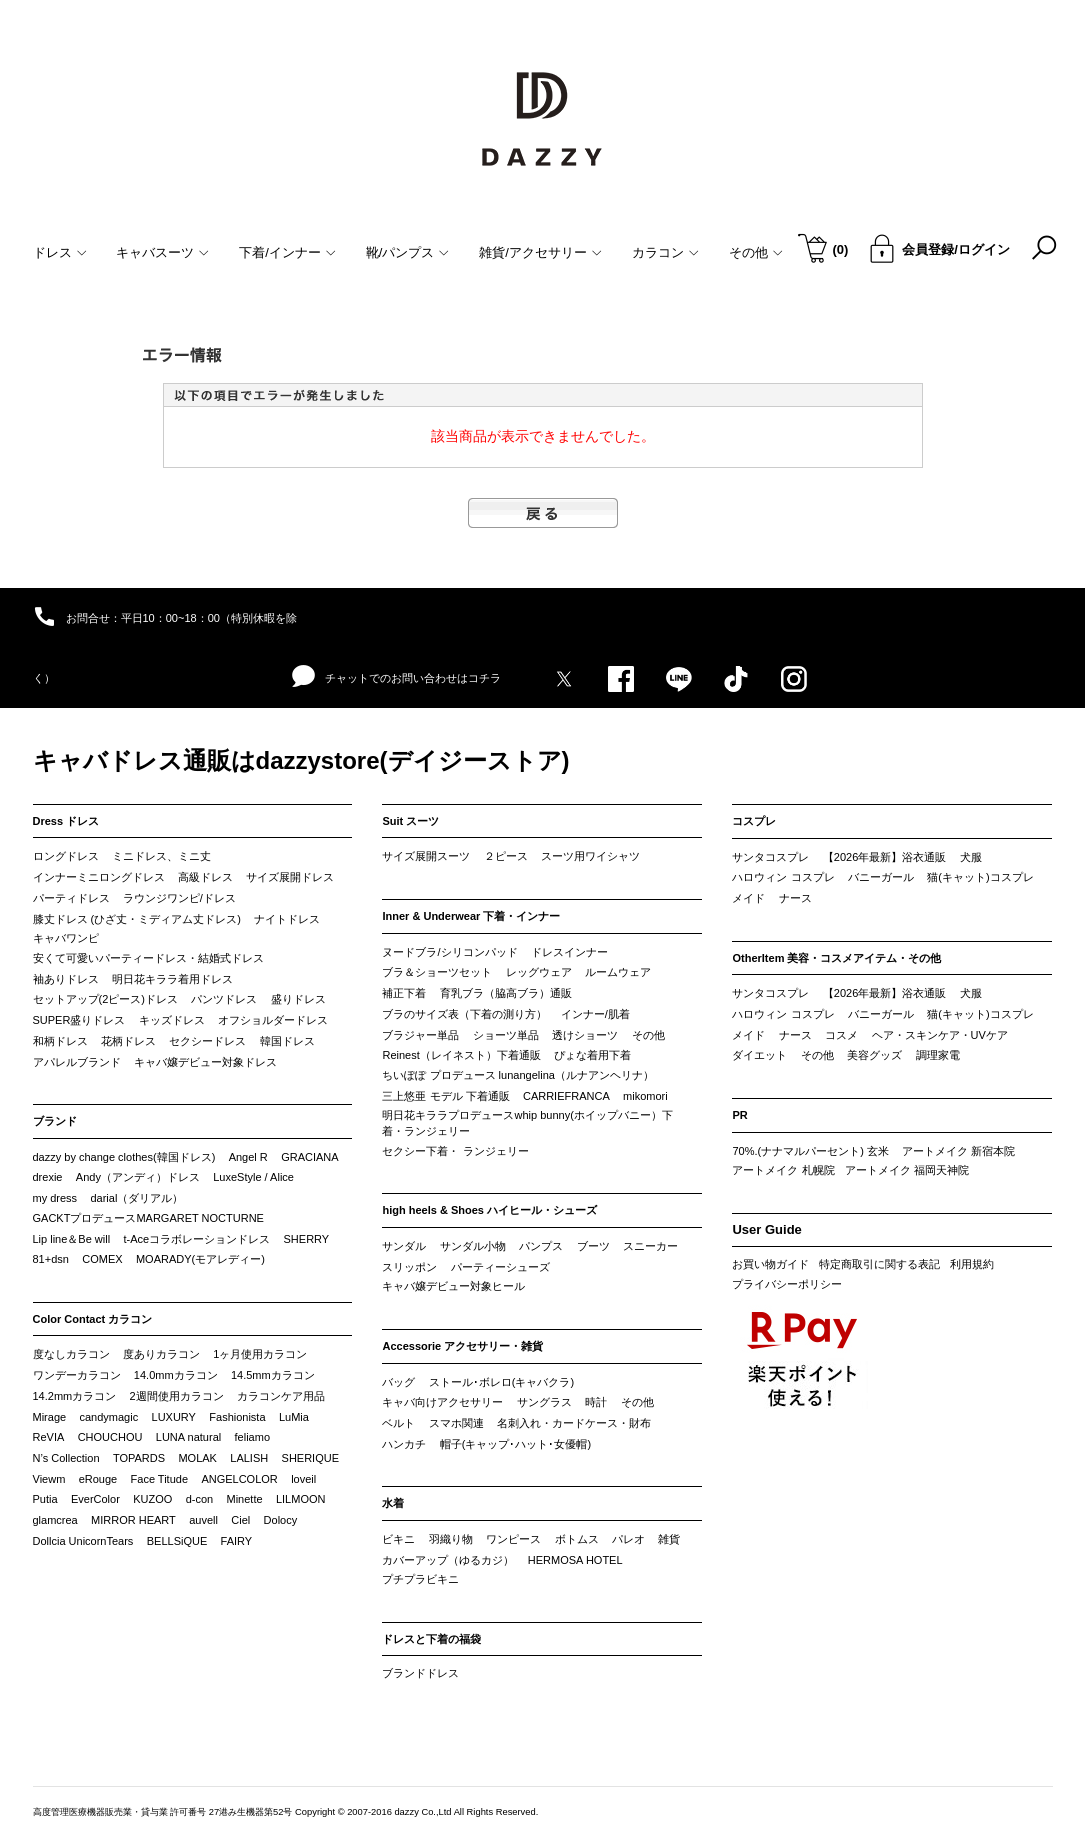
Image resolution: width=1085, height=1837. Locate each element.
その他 (648, 1035)
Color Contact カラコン (93, 1319)
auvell (203, 1520)
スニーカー (650, 1246)
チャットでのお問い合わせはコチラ (396, 677)
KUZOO (152, 1499)
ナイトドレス (287, 919)
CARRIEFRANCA (566, 1096)
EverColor (95, 1499)
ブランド (55, 1121)
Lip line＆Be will (72, 1239)
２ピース (506, 856)
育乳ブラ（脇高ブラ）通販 (506, 993)
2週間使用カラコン (177, 1396)
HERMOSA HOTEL (575, 1560)
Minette (245, 1499)
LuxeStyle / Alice (253, 1177)
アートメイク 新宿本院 (958, 1151)
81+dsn (51, 1259)
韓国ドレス (287, 1041)
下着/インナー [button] (287, 252)
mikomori (645, 1096)
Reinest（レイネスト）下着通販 (461, 1055)
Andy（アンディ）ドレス (138, 1177)
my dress (55, 1198)
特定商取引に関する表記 (879, 1264)
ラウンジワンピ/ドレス (179, 898)
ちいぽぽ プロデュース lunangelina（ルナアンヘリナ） (517, 1075)
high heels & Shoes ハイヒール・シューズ (489, 1210)
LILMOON (301, 1499)
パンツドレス (224, 999)
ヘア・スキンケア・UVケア (940, 1035)
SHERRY (307, 1239)
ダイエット (759, 1055)
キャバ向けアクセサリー (442, 1402)
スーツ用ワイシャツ (590, 856)
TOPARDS (139, 1458)
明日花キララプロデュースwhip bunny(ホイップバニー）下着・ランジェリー (527, 1123)
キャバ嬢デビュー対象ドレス (205, 1062)
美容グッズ (874, 1055)
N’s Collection (66, 1458)
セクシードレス (207, 1041)
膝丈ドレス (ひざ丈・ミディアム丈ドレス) (137, 919)
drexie (48, 1177)
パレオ (628, 1539)
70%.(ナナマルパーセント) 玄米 (810, 1151)
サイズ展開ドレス (290, 877)
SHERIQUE (310, 1458)
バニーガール (881, 877)
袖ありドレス (66, 979)
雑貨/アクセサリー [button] (540, 252)
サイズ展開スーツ (426, 856)
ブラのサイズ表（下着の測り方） (464, 1014)
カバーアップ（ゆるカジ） (448, 1560)
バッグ (398, 1382)
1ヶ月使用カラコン (260, 1354)
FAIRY (237, 1541)
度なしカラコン (71, 1354)
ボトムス (577, 1539)
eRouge (98, 1479)
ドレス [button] (60, 252)
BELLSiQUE (177, 1541)
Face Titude (159, 1479)
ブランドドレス (420, 1673)
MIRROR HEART (133, 1520)
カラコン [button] (665, 252)
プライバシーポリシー (787, 1284)
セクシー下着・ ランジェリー (455, 1151)
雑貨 (669, 1539)
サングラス (544, 1402)
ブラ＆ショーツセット (437, 972)
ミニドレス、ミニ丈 (161, 856)
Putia (45, 1499)
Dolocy (281, 1520)
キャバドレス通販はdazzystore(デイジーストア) (301, 760)
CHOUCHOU (110, 1437)
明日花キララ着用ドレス (172, 979)
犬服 (971, 857)
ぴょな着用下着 (592, 1055)
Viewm (49, 1479)
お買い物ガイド (770, 1264)
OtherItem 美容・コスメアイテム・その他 (836, 958)
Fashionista (237, 1417)
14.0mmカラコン (176, 1375)
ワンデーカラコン (77, 1375)
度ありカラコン (161, 1354)
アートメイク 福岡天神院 (907, 1170)
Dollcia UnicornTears (83, 1541)
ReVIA (49, 1437)
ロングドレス (66, 856)
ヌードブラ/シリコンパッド (449, 952)
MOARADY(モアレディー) (200, 1259)
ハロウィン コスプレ (783, 877)
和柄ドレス (60, 1041)
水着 (393, 1503)
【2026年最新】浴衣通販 (884, 857)
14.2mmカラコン (75, 1396)
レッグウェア (539, 972)
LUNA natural (188, 1437)
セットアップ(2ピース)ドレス (105, 999)
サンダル (404, 1246)
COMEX (102, 1259)
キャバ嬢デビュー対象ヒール (453, 1286)
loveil (303, 1479)
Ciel (240, 1520)
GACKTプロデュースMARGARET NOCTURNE (148, 1218)
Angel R (248, 1157)
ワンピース (513, 1539)
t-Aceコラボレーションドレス (197, 1239)
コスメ (841, 1035)
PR (739, 1115)
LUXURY (174, 1417)
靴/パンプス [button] (408, 252)
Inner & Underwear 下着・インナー (471, 916)
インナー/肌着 (595, 1014)
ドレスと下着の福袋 (431, 1639)
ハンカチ (404, 1444)
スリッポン (409, 1267)
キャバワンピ (66, 938)
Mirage (50, 1417)
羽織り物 (451, 1539)
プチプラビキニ (420, 1579)
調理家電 (938, 1055)
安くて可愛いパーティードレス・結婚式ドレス (148, 958)
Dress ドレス (66, 821)
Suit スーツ (410, 821)
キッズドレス (172, 1020)
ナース (795, 898)
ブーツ (593, 1246)
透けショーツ (585, 1035)
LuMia (294, 1417)
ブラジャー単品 (420, 1035)
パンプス (541, 1246)
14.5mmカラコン (273, 1375)
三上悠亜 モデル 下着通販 (445, 1096)
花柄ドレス (128, 1041)
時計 (596, 1402)
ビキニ (398, 1539)
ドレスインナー (569, 952)
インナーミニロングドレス (99, 877)
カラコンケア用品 (281, 1396)
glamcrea (55, 1520)
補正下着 (404, 993)
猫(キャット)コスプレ (980, 877)
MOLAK (197, 1458)
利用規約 (972, 1264)
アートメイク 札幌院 (783, 1170)
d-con (200, 1499)
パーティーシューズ (500, 1267)
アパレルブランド (77, 1062)
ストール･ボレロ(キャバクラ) (501, 1382)
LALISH (249, 1458)
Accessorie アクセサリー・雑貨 (462, 1346)
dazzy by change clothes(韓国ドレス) (124, 1157)
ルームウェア (618, 972)
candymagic (108, 1417)
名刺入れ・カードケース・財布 (574, 1423)
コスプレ (754, 821)
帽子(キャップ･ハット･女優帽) (515, 1444)
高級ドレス (205, 877)
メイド (748, 898)
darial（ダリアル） (136, 1198)
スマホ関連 (456, 1423)
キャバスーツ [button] (162, 252)
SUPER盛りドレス (79, 1020)
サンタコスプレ (770, 857)
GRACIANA (309, 1157)
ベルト (398, 1423)
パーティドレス (71, 898)
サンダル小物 (473, 1246)
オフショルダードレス (273, 1020)
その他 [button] (756, 252)
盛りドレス (298, 999)
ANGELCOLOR (239, 1479)
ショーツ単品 (506, 1035)
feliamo (252, 1437)
